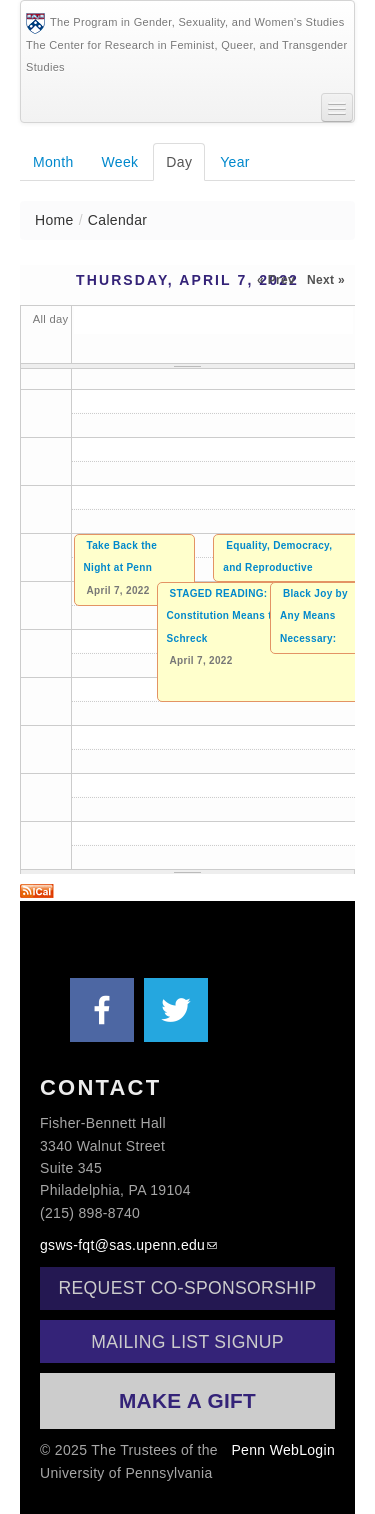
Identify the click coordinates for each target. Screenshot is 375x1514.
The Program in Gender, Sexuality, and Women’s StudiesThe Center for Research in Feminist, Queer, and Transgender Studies (187, 43)
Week (120, 162)
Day (185, 161)
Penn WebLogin (283, 1450)
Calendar (117, 220)
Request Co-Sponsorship (188, 1288)
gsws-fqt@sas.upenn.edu (122, 1245)
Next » (326, 280)
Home (54, 220)
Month (53, 162)
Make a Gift (187, 1400)
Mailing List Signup (187, 1342)
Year (235, 162)
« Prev (276, 280)
